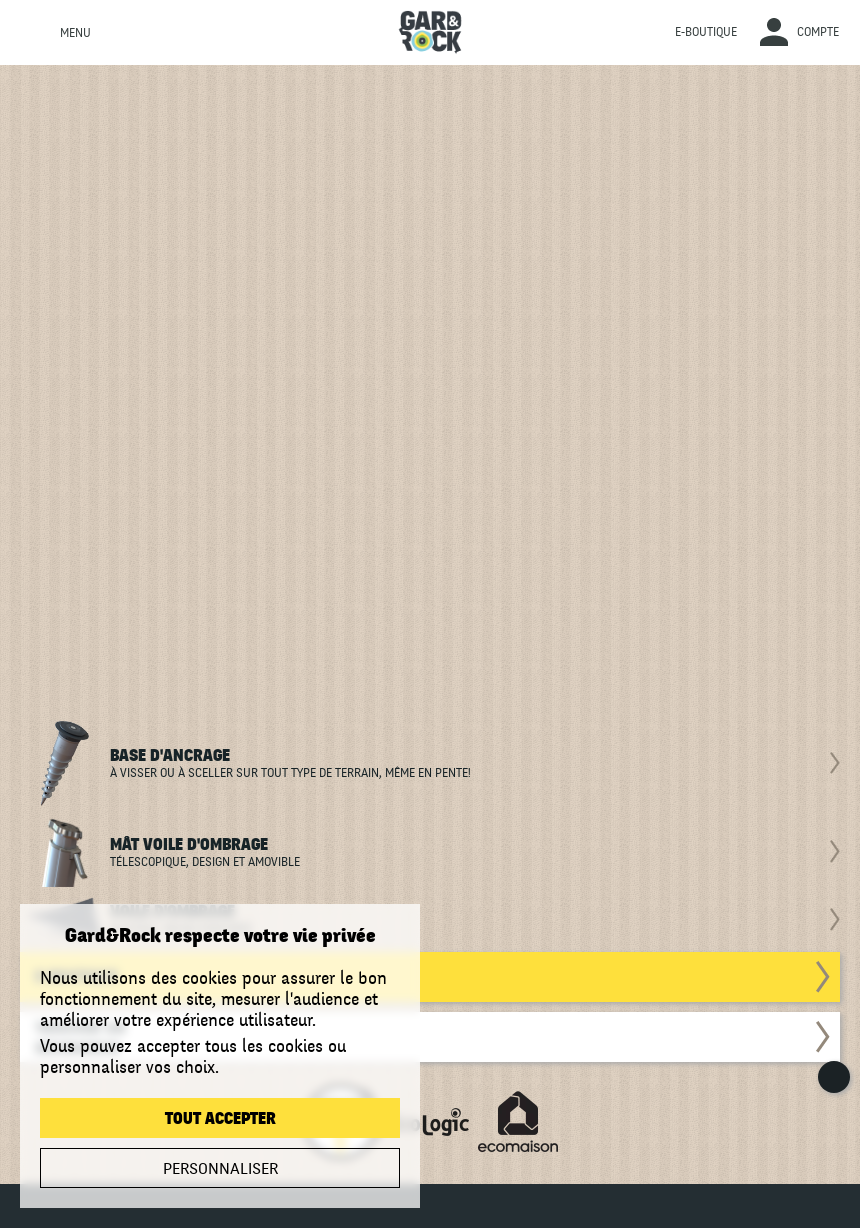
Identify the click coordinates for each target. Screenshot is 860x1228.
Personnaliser (220, 1169)
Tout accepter (220, 1119)
